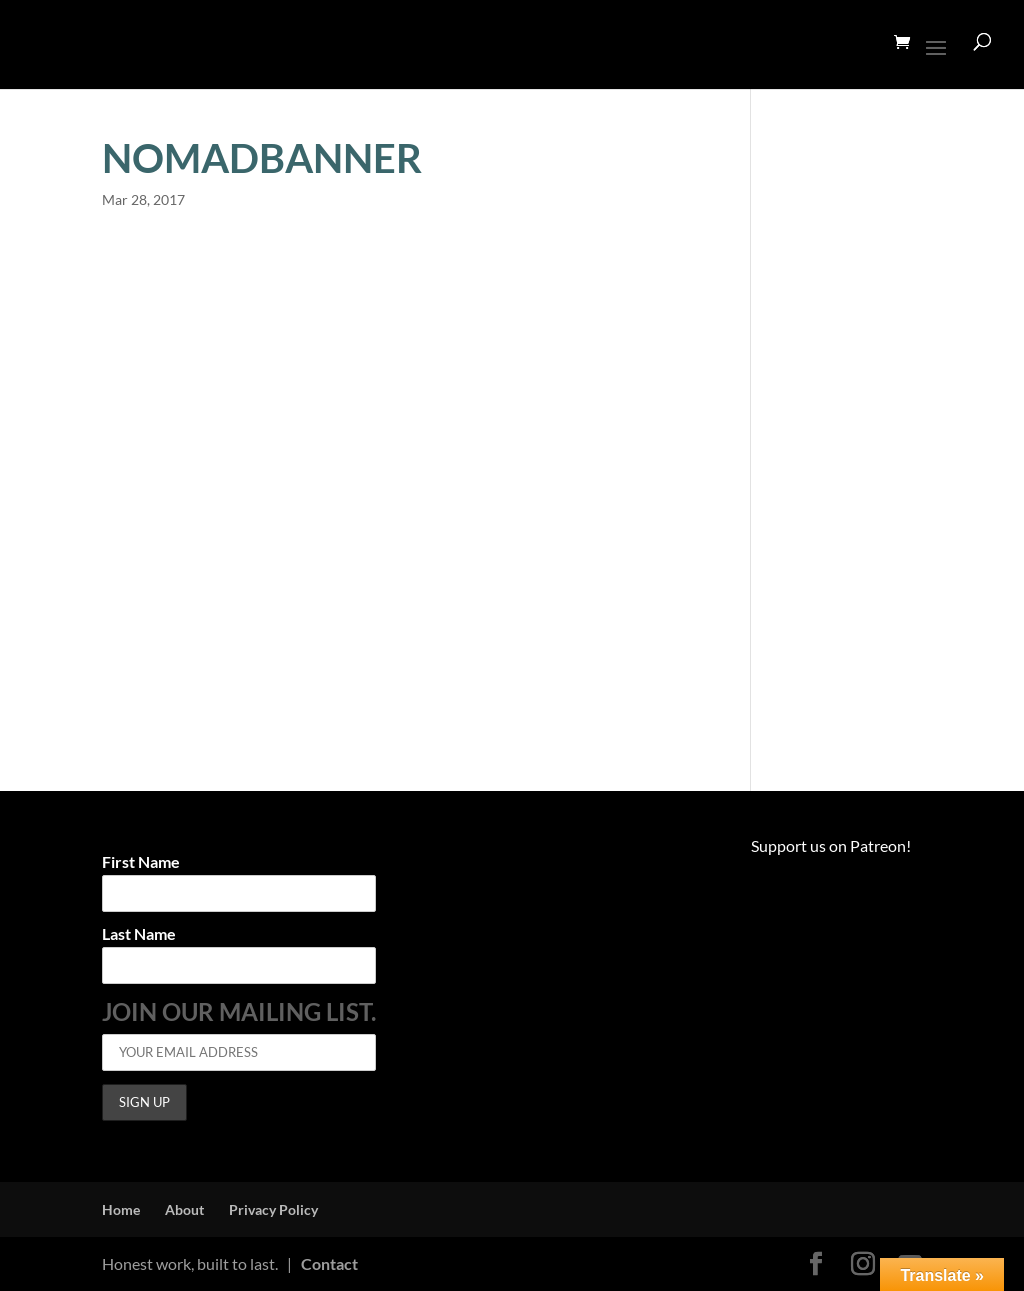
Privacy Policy (273, 1209)
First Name (141, 862)
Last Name (139, 934)
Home (121, 1209)
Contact (329, 1263)
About (184, 1209)
